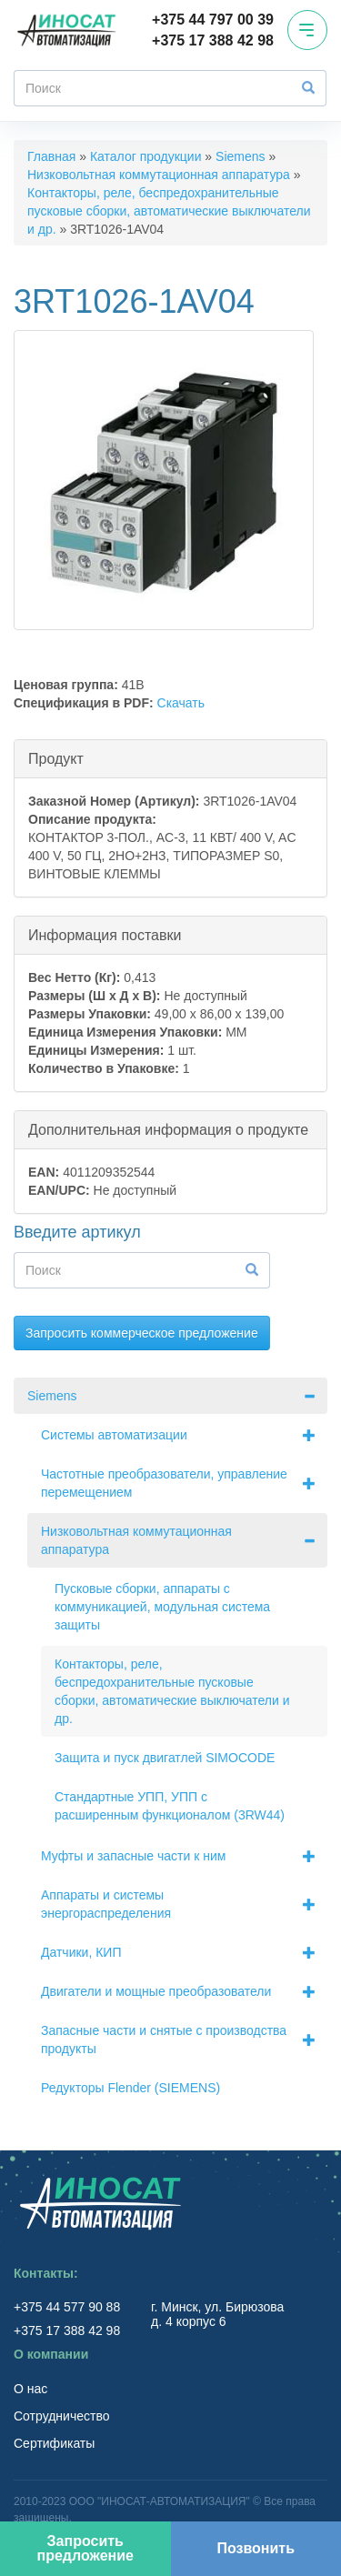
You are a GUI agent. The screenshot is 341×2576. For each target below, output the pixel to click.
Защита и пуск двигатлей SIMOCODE (165, 1757)
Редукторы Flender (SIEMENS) (130, 2087)
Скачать (181, 703)
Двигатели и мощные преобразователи (184, 1991)
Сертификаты (54, 2443)
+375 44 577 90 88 (69, 2307)
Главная (51, 156)
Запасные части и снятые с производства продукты (184, 2039)
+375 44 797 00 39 (213, 19)
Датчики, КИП (184, 1952)
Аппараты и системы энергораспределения (184, 1904)
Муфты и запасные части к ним (184, 1856)
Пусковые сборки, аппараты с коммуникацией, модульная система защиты (162, 1606)
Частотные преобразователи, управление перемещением (184, 1483)
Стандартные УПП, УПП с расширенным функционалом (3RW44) (170, 1805)
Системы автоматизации (184, 1435)
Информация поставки (104, 934)
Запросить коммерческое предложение (141, 1333)
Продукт (56, 758)
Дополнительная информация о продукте (168, 1129)
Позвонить (255, 2548)
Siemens (240, 156)
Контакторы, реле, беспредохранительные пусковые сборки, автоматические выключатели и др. (168, 210)
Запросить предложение (85, 2548)
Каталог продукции (146, 156)
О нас (30, 2388)
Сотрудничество (61, 2416)
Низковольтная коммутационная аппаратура (158, 174)
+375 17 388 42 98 (213, 40)
